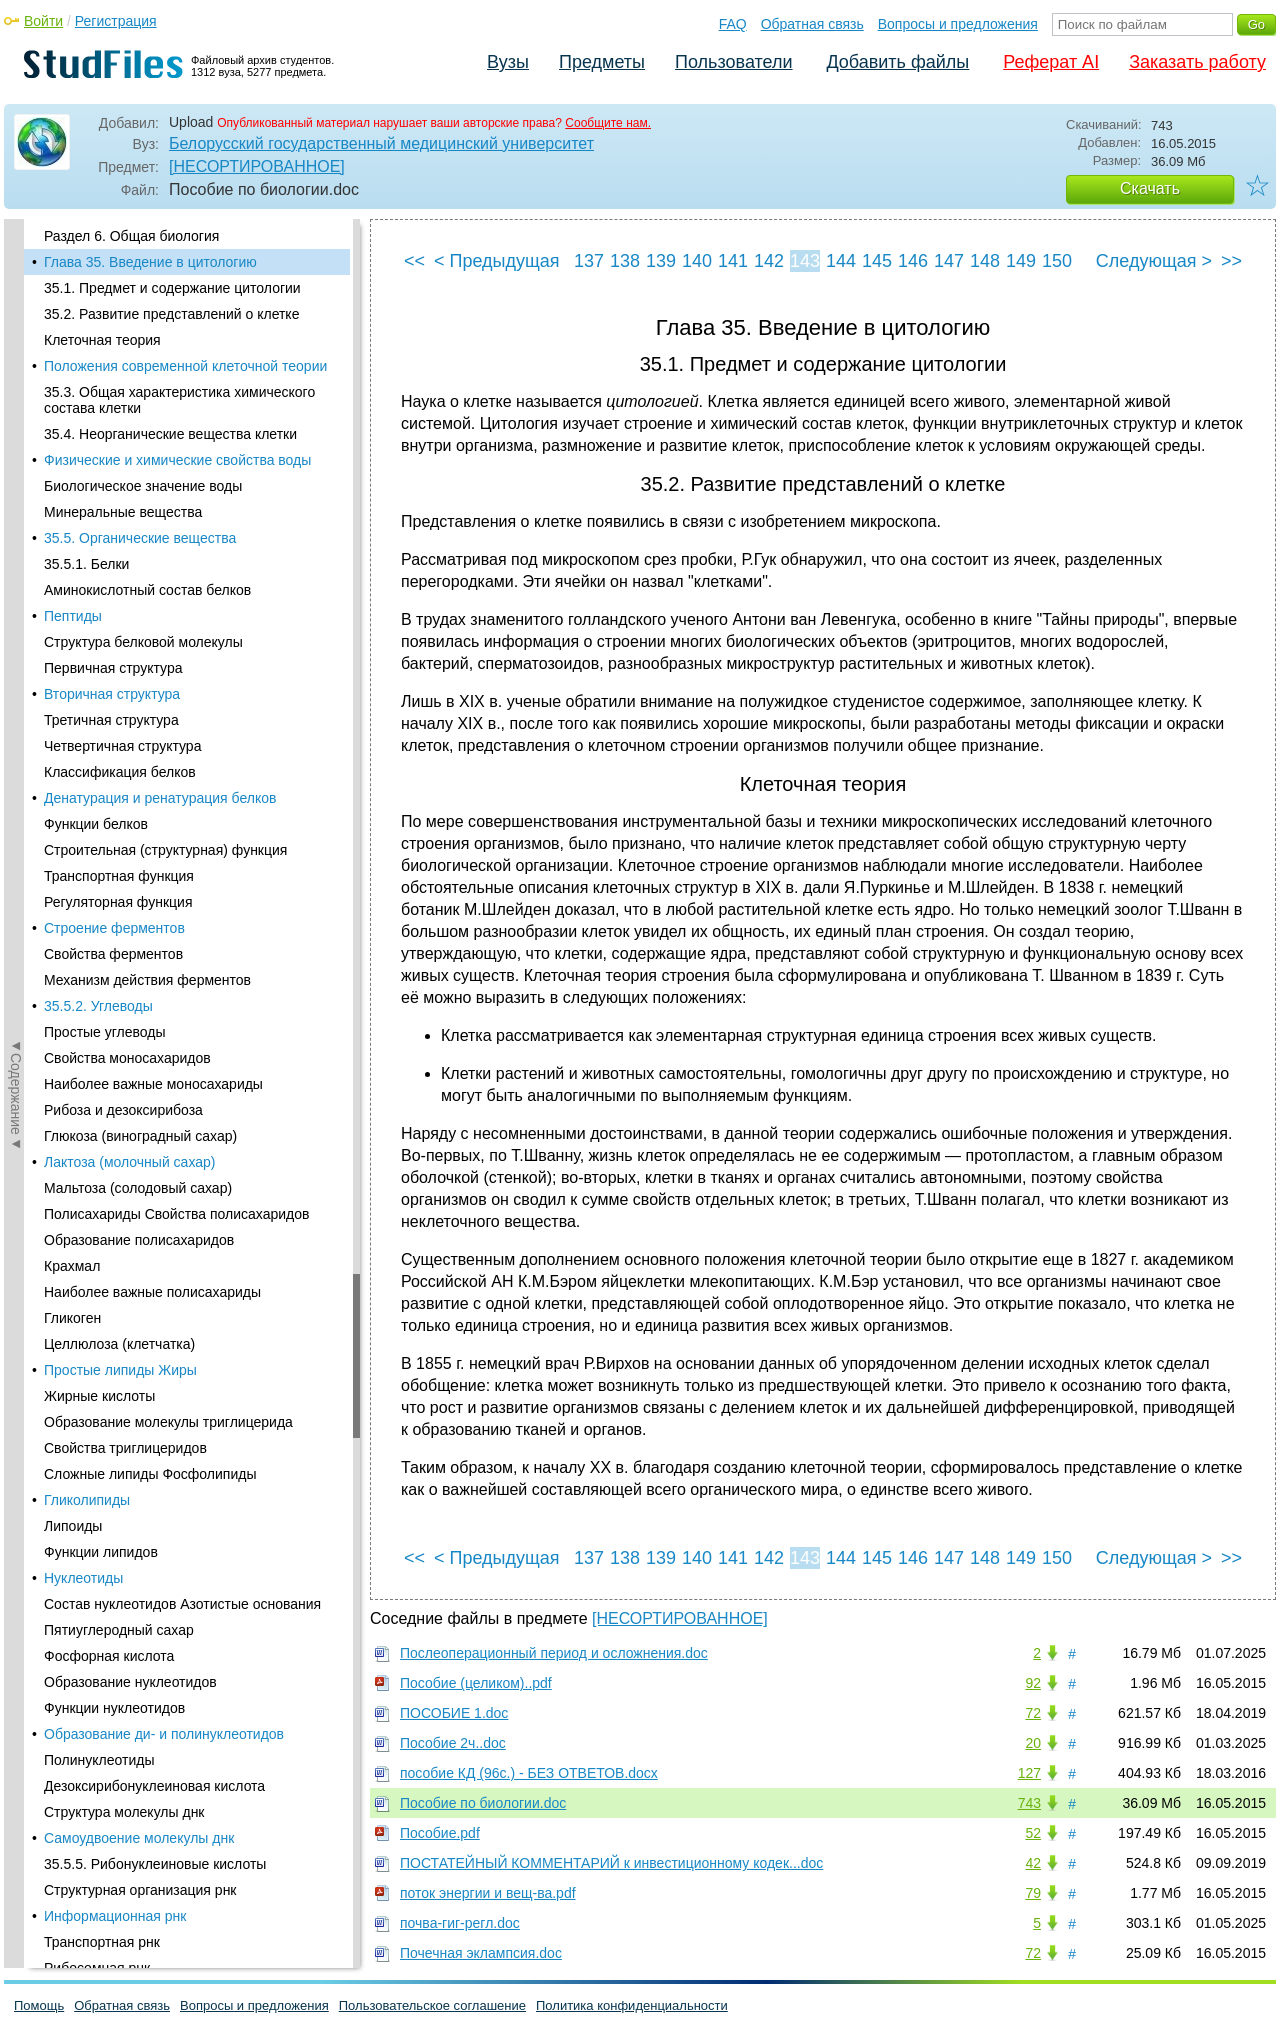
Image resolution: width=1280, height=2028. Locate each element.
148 (985, 261)
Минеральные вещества (123, 512)
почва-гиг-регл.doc (460, 1923)
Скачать (1150, 188)
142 (769, 261)
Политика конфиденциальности (632, 2005)
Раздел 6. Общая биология (131, 236)
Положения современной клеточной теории (185, 366)
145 (877, 261)
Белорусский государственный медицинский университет (381, 143)
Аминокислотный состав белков (147, 590)
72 (1033, 1713)
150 (1057, 261)
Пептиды (73, 616)
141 (733, 261)
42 (1033, 1863)
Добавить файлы (897, 62)
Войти (43, 21)
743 (1029, 1803)
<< (414, 261)
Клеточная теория (102, 340)
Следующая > (1154, 261)
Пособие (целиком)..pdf (476, 1683)
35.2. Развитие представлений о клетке (171, 314)
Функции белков (96, 824)
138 (625, 261)
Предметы (602, 62)
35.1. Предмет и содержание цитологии (172, 288)
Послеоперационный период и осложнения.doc (554, 1653)
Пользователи (733, 62)
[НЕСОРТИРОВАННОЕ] (257, 166)
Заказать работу (1197, 62)
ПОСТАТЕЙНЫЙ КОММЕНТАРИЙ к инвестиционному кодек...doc (611, 1863)
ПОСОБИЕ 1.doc (454, 1713)
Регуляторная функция (118, 902)
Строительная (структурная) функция (165, 850)
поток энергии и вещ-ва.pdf (488, 1893)
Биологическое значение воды (143, 486)
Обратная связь (812, 24)
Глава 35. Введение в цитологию (150, 262)
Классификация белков (120, 772)
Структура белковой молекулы (143, 642)
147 (949, 261)
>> (1231, 261)
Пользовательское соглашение (432, 2005)
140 (697, 261)
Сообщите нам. (608, 123)
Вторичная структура (112, 694)
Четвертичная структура (122, 746)
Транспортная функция (119, 876)
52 (1033, 1833)
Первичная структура (113, 668)
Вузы (508, 62)
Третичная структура (111, 720)
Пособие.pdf (440, 1833)
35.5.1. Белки (86, 564)
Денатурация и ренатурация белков (160, 798)
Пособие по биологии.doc (483, 1803)
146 (913, 261)
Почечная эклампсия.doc (481, 1953)
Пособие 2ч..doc (453, 1743)
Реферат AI (1051, 62)
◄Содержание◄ (16, 569)
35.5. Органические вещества (140, 538)
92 (1033, 1683)
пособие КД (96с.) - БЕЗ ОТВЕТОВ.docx (529, 1773)
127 (1029, 1773)
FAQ (733, 24)
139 (661, 261)
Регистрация (116, 21)
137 (589, 261)
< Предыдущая (497, 261)
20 (1033, 1743)
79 (1033, 1893)
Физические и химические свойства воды (177, 460)
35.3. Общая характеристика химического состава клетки (179, 400)
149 (1021, 261)
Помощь (39, 2005)
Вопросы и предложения (958, 24)
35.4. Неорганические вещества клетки (170, 434)
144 (841, 261)
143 (805, 261)
